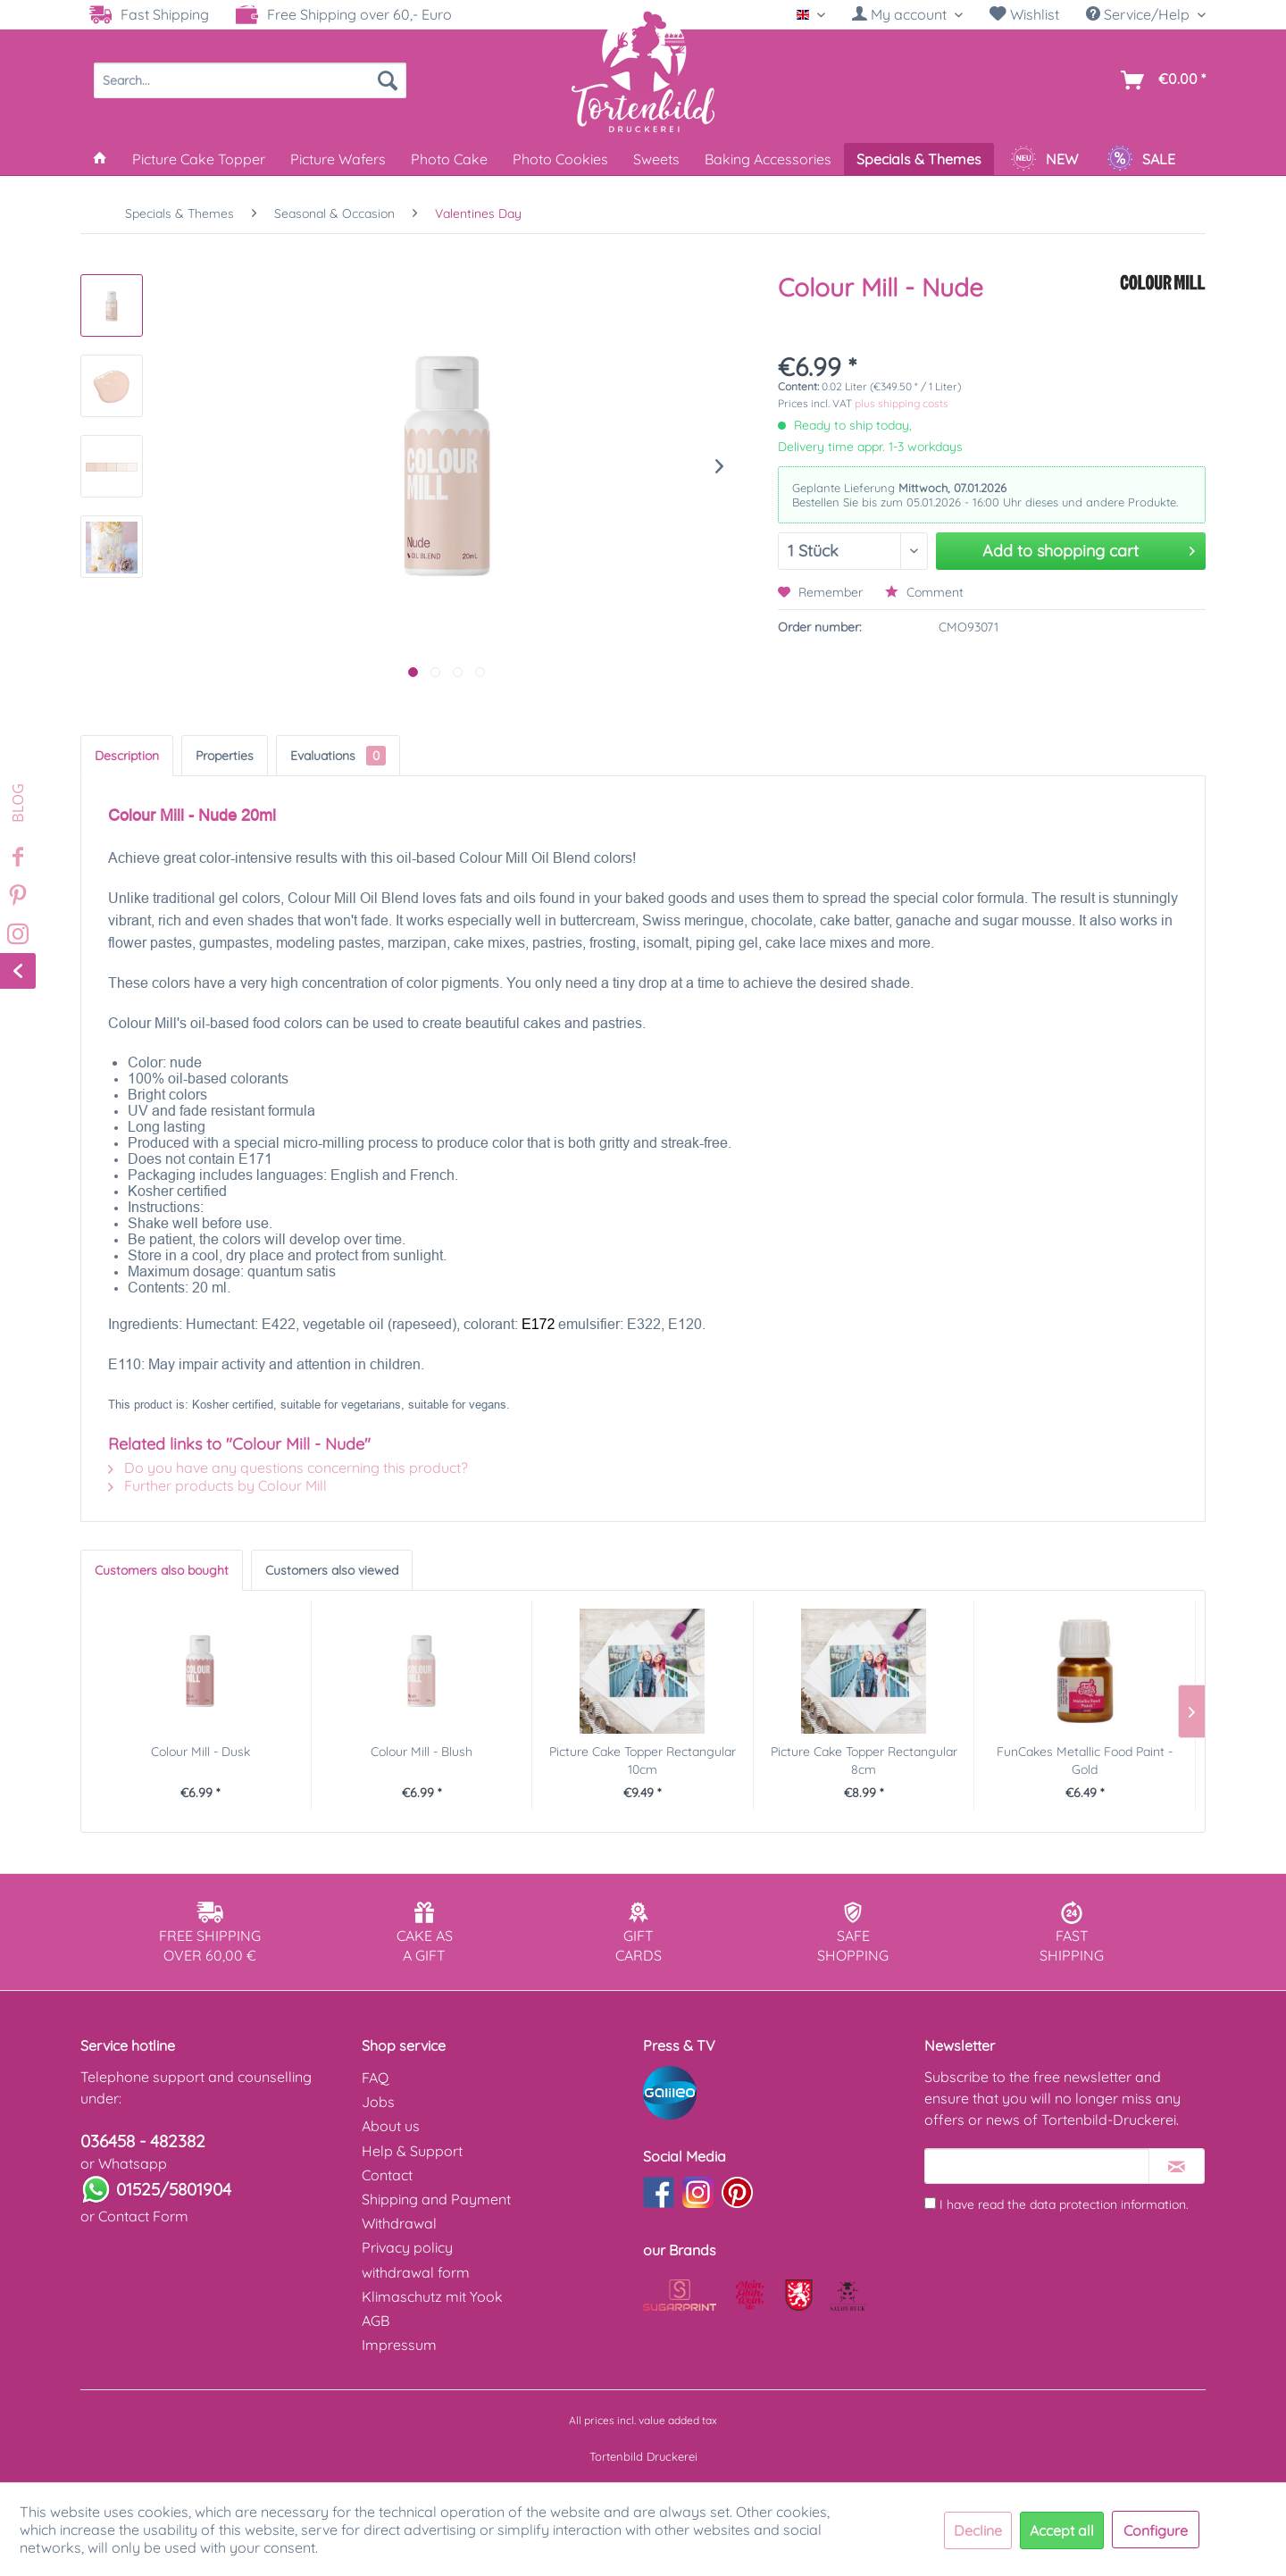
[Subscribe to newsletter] (1176, 2166)
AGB (375, 2320)
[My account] (907, 14)
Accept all (1062, 2530)
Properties (225, 756)
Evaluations (338, 755)
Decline (978, 2530)
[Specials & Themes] (919, 159)
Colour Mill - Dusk (200, 1752)
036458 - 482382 (142, 2141)
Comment (924, 592)
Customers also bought (162, 1570)
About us (391, 2126)
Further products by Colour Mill (217, 1485)
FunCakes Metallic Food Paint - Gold (1085, 1760)
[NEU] (1044, 159)
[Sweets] (656, 159)
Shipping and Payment (436, 2199)
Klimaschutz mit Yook (432, 2296)
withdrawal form (416, 2272)
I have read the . (1064, 2204)
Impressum (399, 2345)
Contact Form (143, 2216)
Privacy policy (407, 2247)
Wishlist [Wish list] (1024, 14)
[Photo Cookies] (560, 159)
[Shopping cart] (1160, 80)
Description (127, 756)
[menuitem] (907, 15)
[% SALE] (1141, 159)
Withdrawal (399, 2223)
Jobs (378, 2102)
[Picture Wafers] (338, 159)
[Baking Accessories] (768, 159)
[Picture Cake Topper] (199, 159)
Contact (387, 2175)
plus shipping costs (901, 403)
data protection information (1108, 2204)
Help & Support (412, 2151)
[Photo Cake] (449, 159)
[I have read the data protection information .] (930, 2203)
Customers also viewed (331, 1570)
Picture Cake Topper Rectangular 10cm (642, 1760)
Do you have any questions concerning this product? (288, 1467)
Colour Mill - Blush (421, 1752)
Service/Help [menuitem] (1139, 14)
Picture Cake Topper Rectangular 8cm (864, 1760)
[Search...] (250, 80)
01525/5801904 (173, 2189)
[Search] (387, 80)
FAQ (375, 2078)
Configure (1155, 2530)
